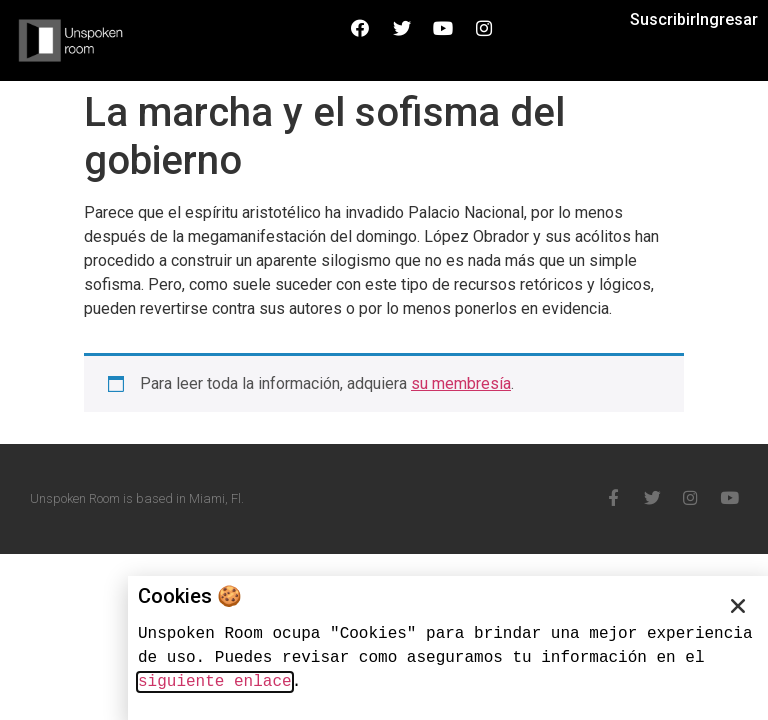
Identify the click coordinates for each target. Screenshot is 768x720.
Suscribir (663, 19)
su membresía (461, 383)
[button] (738, 606)
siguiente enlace (215, 682)
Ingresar (727, 19)
